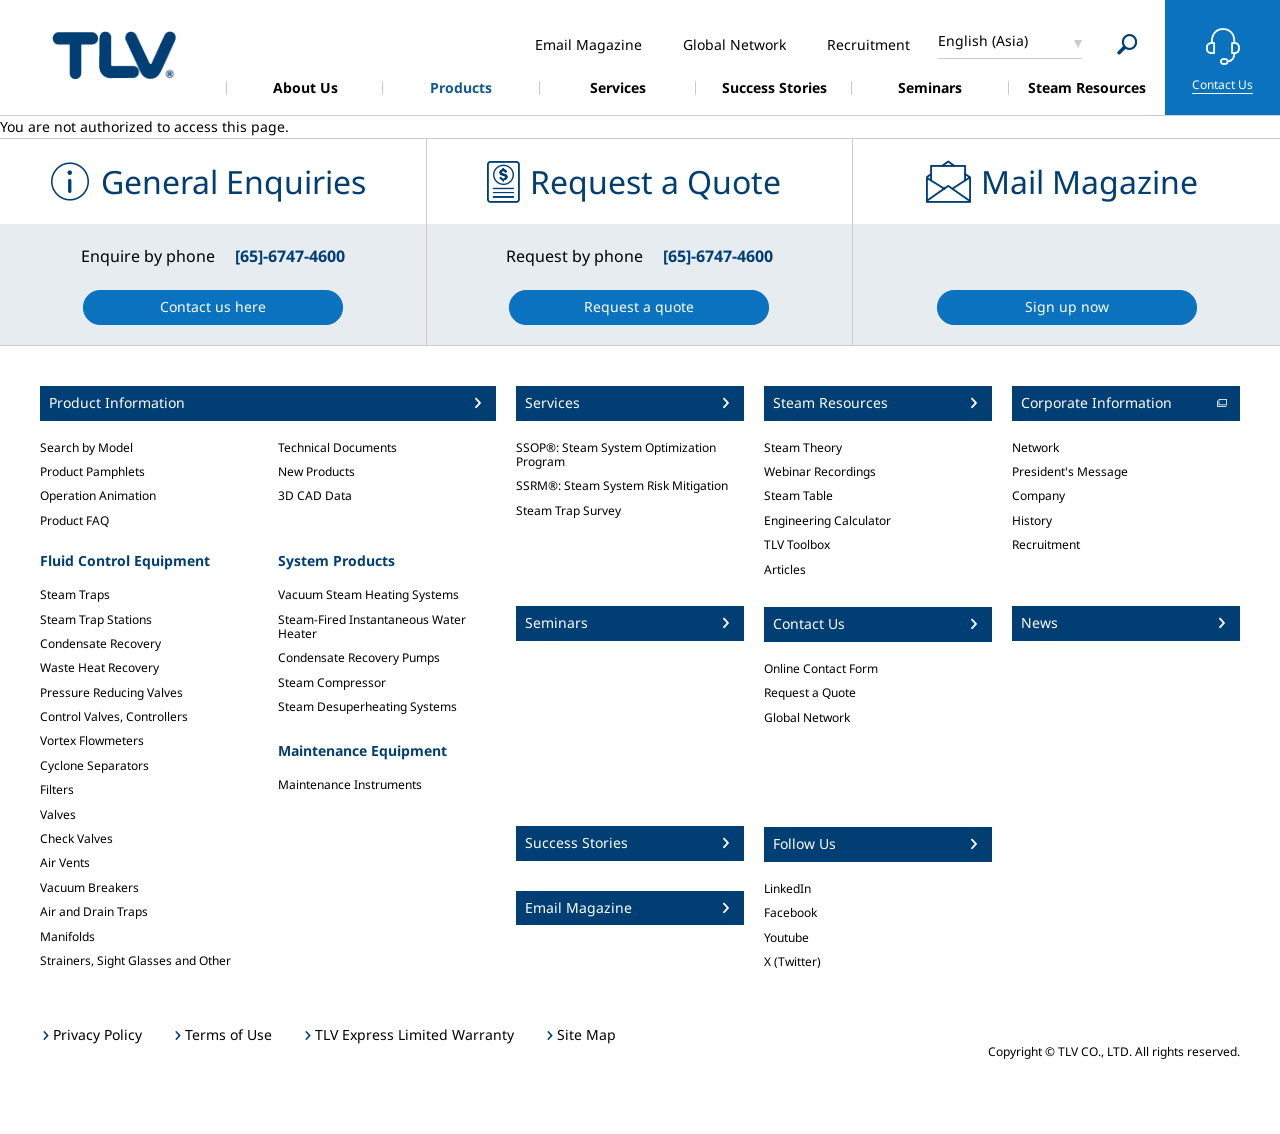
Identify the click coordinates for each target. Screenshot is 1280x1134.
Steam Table (798, 495)
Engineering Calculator (827, 520)
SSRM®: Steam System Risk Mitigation (622, 485)
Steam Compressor (332, 682)
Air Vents (65, 862)
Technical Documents (337, 447)
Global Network (807, 717)
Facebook (790, 912)
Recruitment (1046, 544)
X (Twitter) (792, 961)
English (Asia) (983, 40)
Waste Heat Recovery (99, 667)
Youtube (786, 937)
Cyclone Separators (94, 765)
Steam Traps (75, 594)
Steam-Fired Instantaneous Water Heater (372, 626)
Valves (58, 814)
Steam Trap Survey (568, 510)
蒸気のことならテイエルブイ (114, 54)
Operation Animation (98, 495)
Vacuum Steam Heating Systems (368, 594)
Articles (785, 569)
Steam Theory (803, 447)
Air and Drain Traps (94, 911)
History (1032, 520)
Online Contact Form (821, 668)
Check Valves (76, 838)
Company (1038, 495)
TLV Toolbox (797, 544)
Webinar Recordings (820, 471)
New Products (316, 471)
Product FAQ (74, 520)
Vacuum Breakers (89, 887)
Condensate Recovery (100, 643)
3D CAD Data (315, 495)
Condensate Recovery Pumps (359, 657)
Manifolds (67, 936)
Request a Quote (810, 692)
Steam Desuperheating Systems (367, 706)
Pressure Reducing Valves (111, 692)
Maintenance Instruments (350, 784)
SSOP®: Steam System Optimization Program (616, 454)
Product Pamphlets (92, 471)
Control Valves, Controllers (114, 716)
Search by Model (86, 447)
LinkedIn (787, 888)
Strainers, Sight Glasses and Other (135, 960)
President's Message (1070, 471)
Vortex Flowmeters (92, 740)
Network (1035, 447)
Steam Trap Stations (96, 619)
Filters (57, 789)
